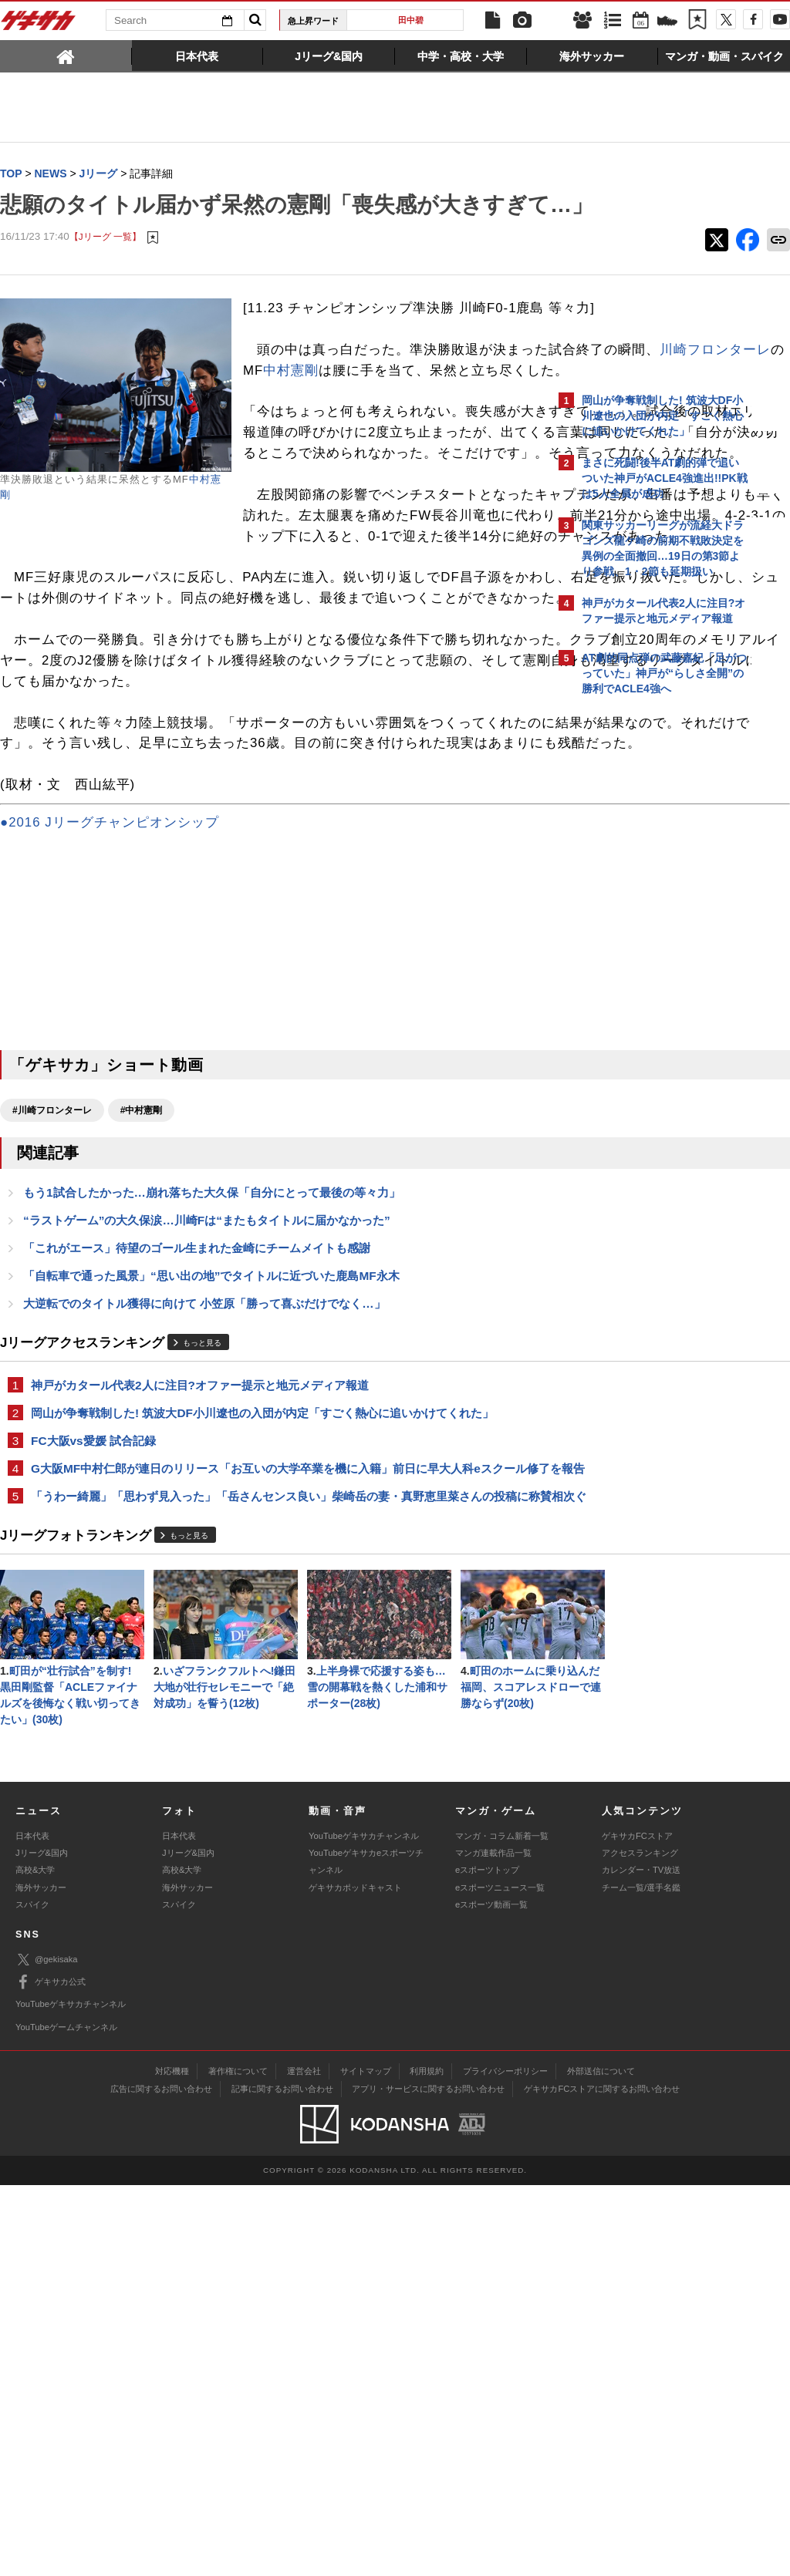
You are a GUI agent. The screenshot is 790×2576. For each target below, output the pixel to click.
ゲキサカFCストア (637, 2226)
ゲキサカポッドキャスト (355, 2278)
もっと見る (202, 1565)
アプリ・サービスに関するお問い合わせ (428, 2479)
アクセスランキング (640, 2243)
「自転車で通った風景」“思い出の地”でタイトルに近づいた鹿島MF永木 (211, 1497)
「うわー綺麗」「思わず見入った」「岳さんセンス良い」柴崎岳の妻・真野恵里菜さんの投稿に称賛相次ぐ (274, 1747)
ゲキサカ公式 (50, 2373)
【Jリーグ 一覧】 (105, 268)
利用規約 (427, 2462)
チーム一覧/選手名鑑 (641, 2278)
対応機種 (172, 2462)
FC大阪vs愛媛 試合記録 (93, 1665)
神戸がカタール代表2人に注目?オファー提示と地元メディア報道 (200, 1608)
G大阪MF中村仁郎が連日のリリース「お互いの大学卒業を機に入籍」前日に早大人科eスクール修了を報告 (273, 1702)
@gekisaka (46, 2350)
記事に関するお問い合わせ (282, 2479)
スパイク (32, 2295)
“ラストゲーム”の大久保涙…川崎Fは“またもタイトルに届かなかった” (206, 1439)
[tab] (66, 55)
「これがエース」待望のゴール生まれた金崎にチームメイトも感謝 (196, 1468)
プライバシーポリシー (505, 2462)
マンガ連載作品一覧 (493, 2243)
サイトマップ (365, 2462)
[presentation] (66, 55)
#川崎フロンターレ (52, 1328)
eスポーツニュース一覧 (500, 2278)
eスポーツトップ (487, 2260)
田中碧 (411, 20)
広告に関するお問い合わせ (161, 2479)
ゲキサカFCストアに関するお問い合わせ (602, 2479)
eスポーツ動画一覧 (491, 2295)
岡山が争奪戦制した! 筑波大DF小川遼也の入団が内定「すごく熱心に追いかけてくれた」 (262, 1636)
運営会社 (304, 2462)
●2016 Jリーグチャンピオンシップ (109, 1040)
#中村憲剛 (141, 1328)
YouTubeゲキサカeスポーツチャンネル (366, 2252)
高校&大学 (35, 2260)
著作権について (238, 2462)
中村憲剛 (305, 443)
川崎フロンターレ (451, 423)
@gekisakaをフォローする (643, 937)
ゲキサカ (38, 25)
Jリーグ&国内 (41, 2243)
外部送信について (601, 2462)
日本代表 (32, 2226)
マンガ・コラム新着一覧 (502, 2226)
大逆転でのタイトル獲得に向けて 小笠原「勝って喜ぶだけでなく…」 (204, 1525)
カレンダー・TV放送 (641, 2260)
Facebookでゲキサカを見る (646, 968)
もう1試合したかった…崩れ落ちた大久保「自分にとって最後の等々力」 (211, 1411)
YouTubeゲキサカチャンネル (364, 2226)
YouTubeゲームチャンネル (66, 2418)
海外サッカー (40, 2278)
